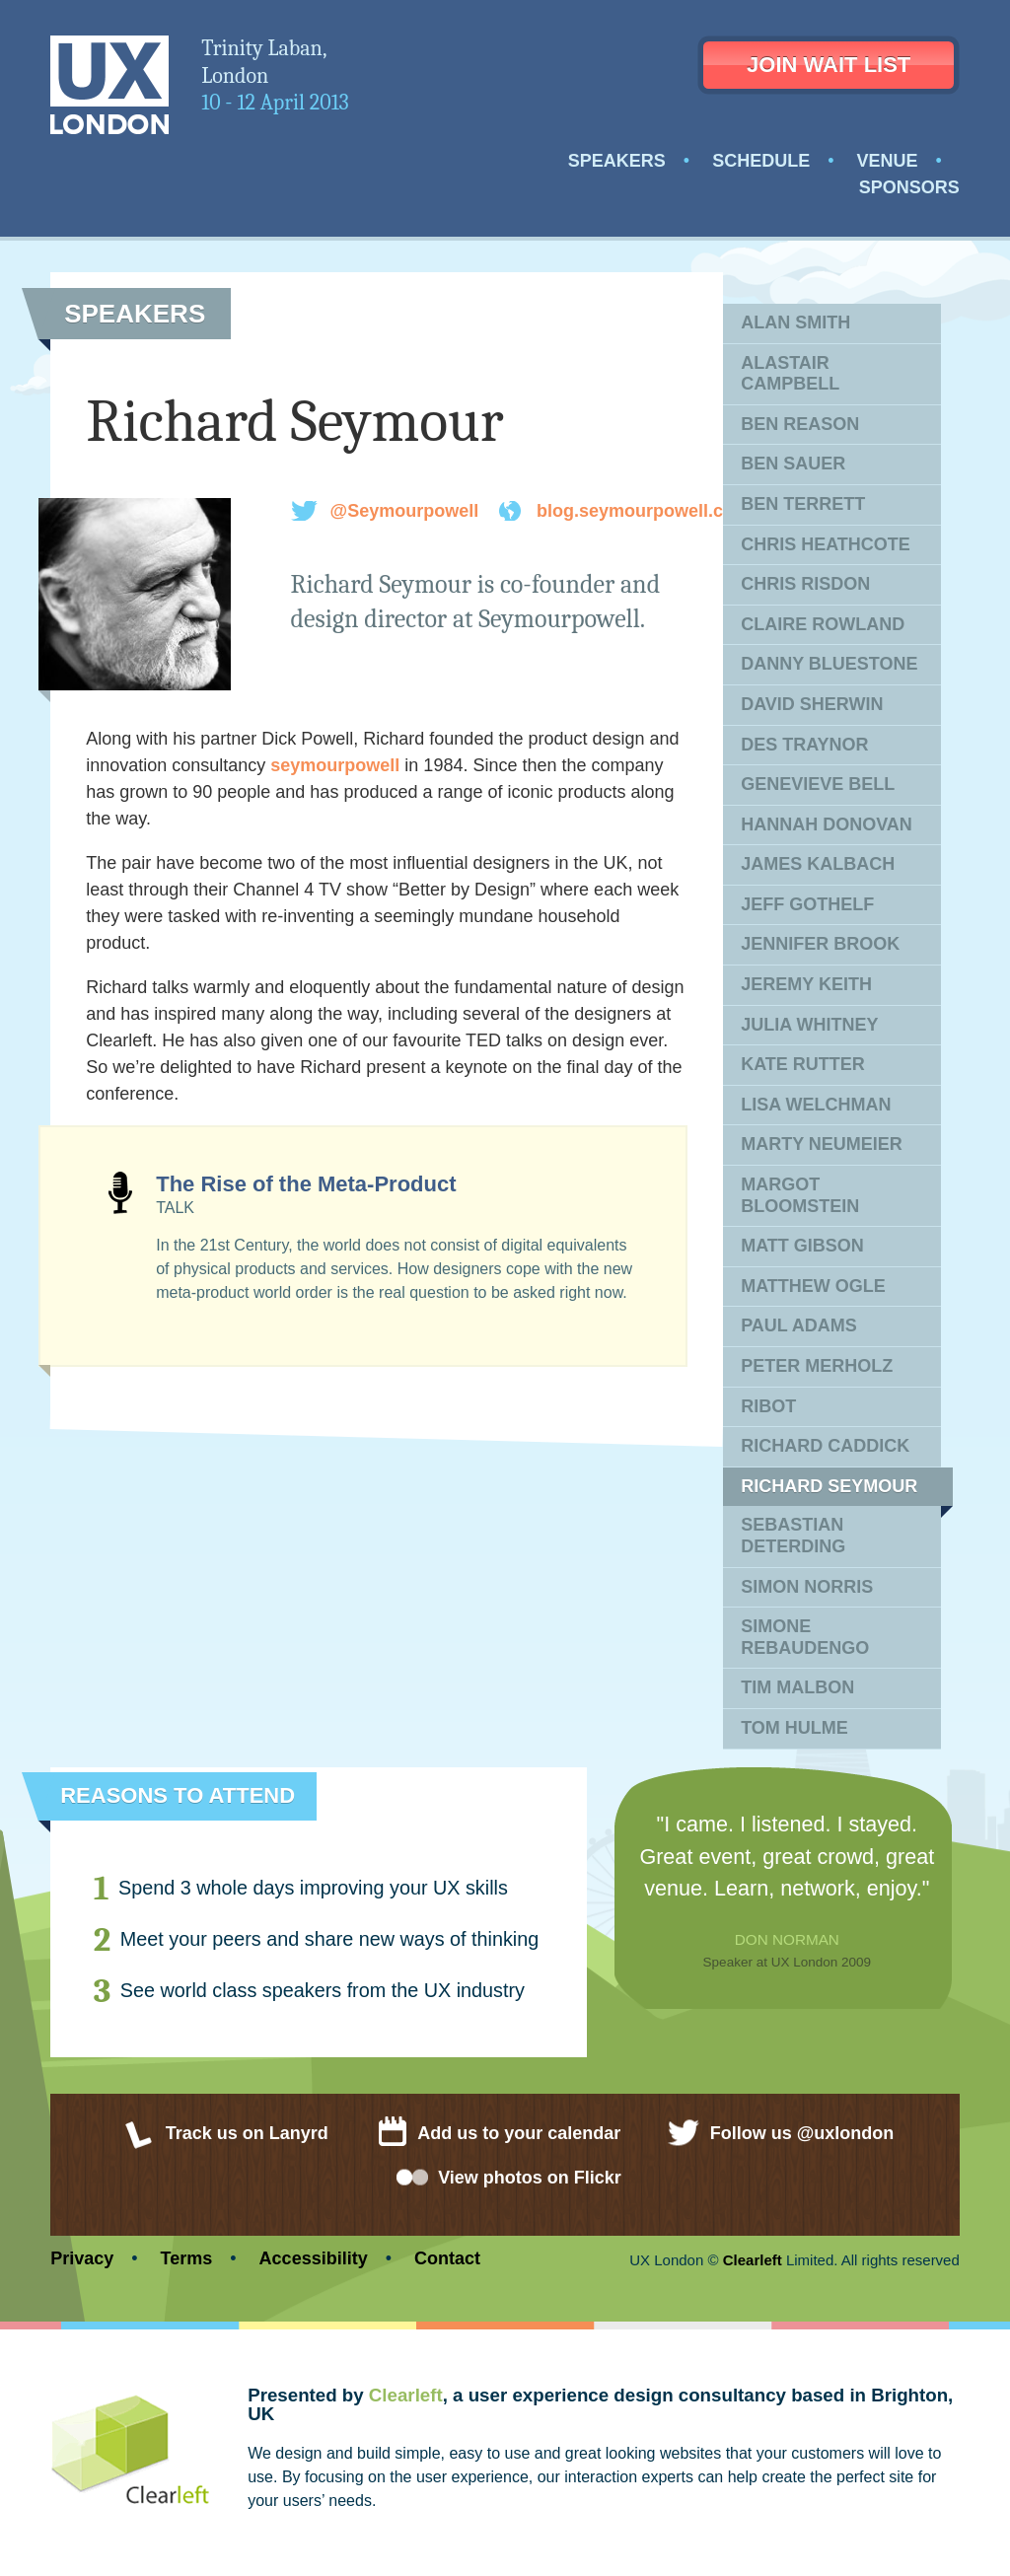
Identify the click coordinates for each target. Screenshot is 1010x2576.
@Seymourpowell (404, 511)
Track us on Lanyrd (247, 2133)
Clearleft (752, 2260)
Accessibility (313, 2258)
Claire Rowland (822, 624)
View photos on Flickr (529, 2177)
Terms (187, 2258)
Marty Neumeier (821, 1144)
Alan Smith (795, 322)
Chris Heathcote (825, 544)
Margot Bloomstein (800, 1195)
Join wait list (828, 64)
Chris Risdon (805, 584)
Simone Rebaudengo (805, 1637)
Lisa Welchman (816, 1104)
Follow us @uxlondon (802, 2133)
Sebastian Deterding (793, 1535)
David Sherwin (812, 704)
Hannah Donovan (826, 824)
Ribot (768, 1406)
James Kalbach (818, 864)
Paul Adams (799, 1325)
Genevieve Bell (818, 784)
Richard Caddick (825, 1446)
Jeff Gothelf (807, 904)
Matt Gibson (802, 1245)
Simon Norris (807, 1587)
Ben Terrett (803, 504)
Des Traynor (804, 744)
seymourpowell (334, 765)
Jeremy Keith (806, 984)
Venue (886, 161)
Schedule (761, 161)
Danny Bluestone (829, 664)
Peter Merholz (817, 1366)
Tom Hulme (794, 1728)
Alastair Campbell (790, 373)
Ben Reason (800, 424)
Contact (447, 2258)
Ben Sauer (793, 463)
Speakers (617, 161)
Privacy (81, 2258)
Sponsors (909, 187)
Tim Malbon (797, 1687)
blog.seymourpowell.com (643, 511)
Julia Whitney (809, 1025)
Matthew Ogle (813, 1286)
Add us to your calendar (518, 2133)
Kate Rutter (803, 1064)
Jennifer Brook (820, 944)
